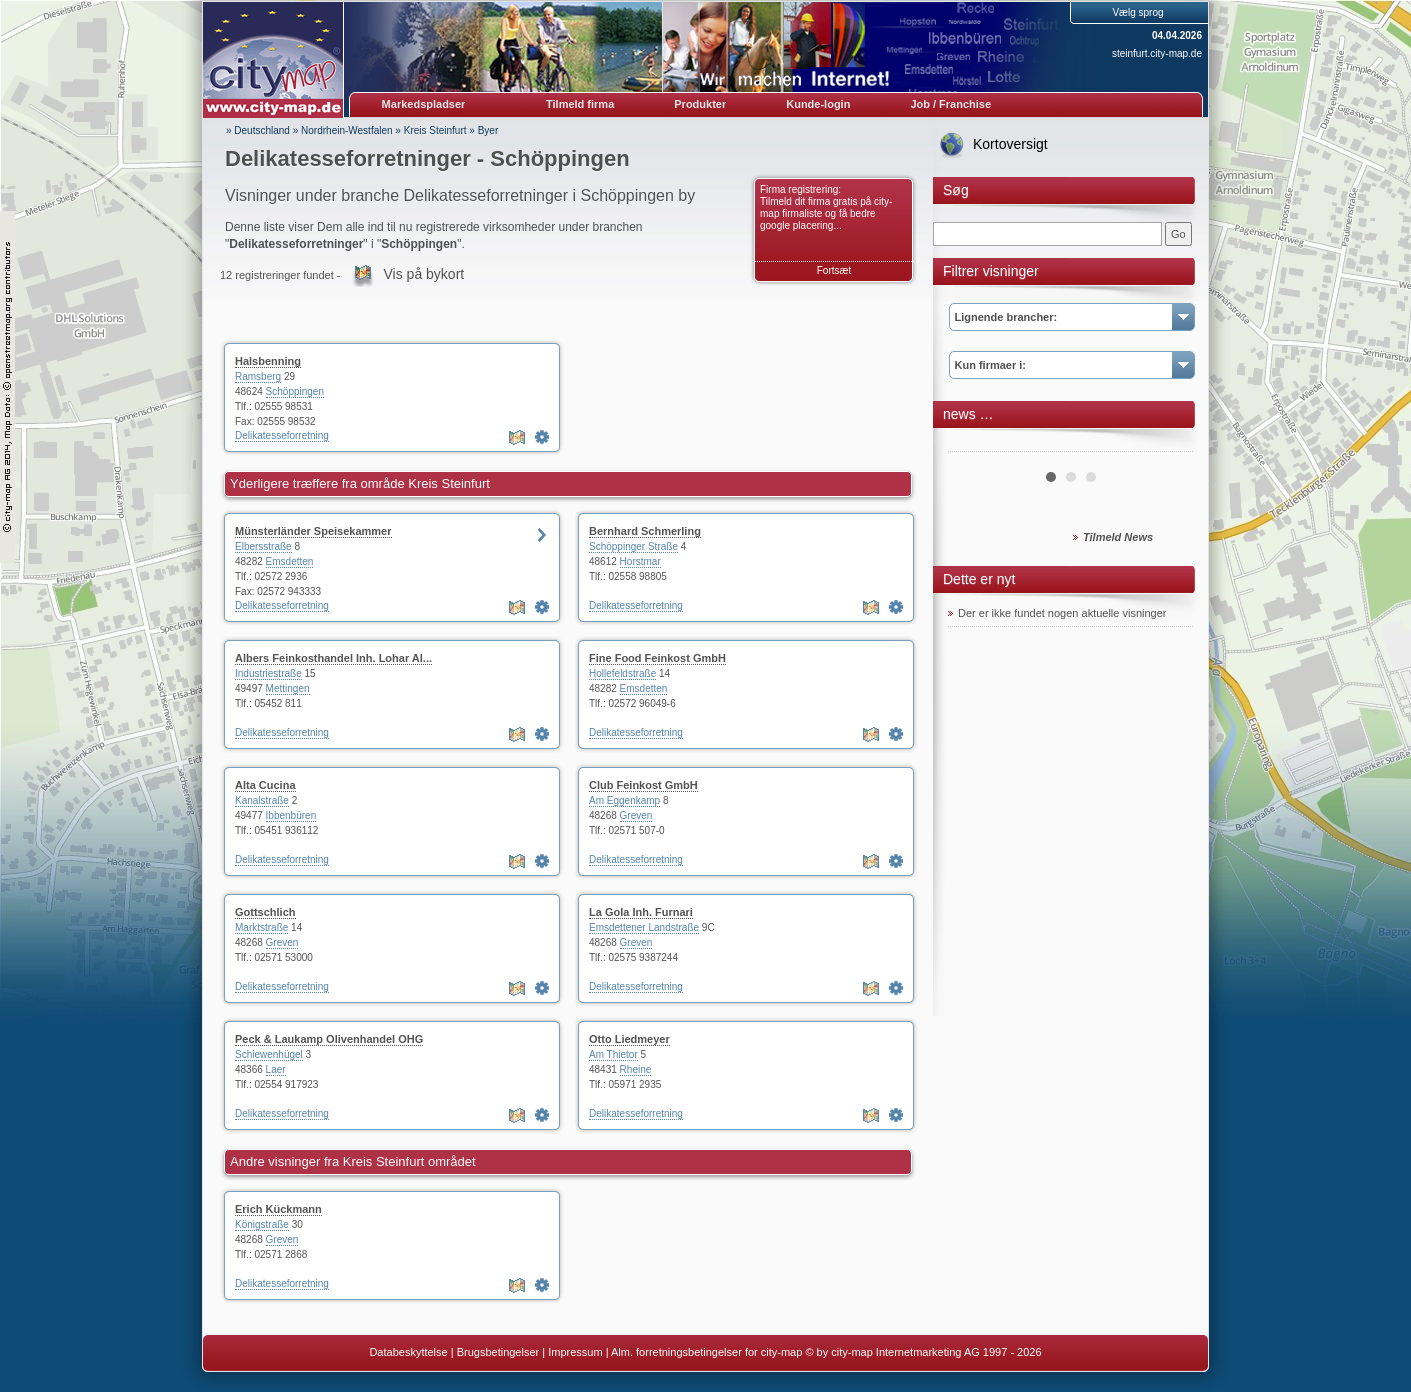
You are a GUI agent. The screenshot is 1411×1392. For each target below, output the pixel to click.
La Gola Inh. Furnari (641, 912)
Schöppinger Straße (633, 546)
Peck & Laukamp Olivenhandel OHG (329, 1039)
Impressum (575, 1352)
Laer (276, 1069)
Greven (636, 815)
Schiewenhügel (269, 1054)
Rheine (636, 1069)
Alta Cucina (265, 785)
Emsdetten (290, 561)
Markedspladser (424, 104)
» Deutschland (258, 130)
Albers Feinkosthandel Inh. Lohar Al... (333, 658)
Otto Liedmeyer (629, 1039)
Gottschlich (265, 912)
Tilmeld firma (580, 104)
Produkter (700, 104)
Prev (974, 444)
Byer (488, 130)
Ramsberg (258, 376)
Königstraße (262, 1224)
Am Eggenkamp (624, 800)
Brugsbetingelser (498, 1352)
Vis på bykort (424, 274)
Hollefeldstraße (622, 673)
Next (1167, 444)
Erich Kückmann (278, 1209)
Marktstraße (261, 927)
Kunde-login (818, 104)
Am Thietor (613, 1054)
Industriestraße (268, 673)
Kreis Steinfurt (435, 130)
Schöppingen (295, 391)
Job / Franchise (950, 104)
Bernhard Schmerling (645, 531)
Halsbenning (268, 361)
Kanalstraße (262, 800)
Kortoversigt (1010, 144)
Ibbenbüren (291, 815)
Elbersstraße (263, 546)
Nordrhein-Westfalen (347, 130)
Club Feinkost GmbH (643, 785)
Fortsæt (834, 270)
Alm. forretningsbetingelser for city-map (706, 1352)
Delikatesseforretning (282, 435)
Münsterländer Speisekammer (313, 531)
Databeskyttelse (408, 1352)
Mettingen (288, 688)
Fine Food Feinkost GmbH (657, 658)
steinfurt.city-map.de (1157, 53)
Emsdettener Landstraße (644, 927)
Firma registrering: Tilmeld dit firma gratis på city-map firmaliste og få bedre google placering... (826, 207)
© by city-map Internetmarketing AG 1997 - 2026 (923, 1352)
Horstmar (640, 561)
